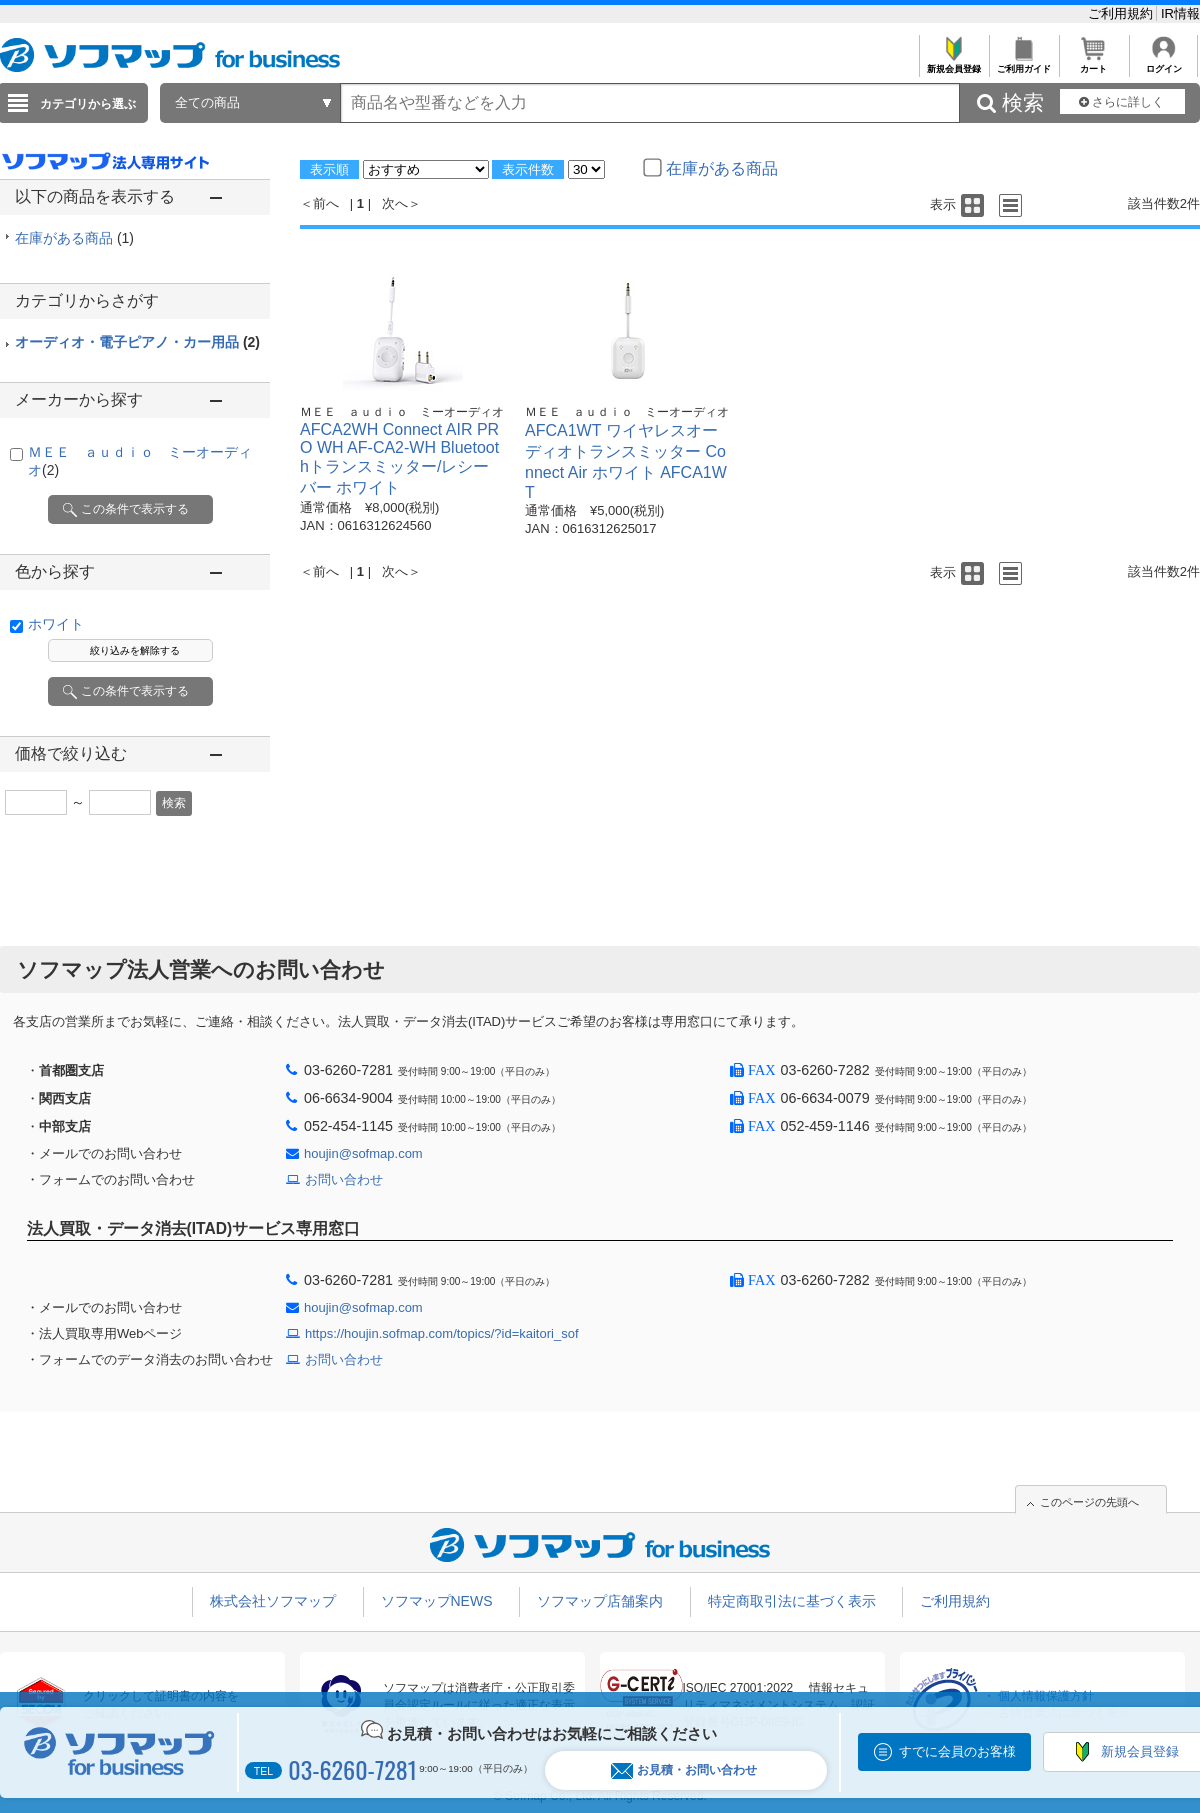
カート (1093, 63)
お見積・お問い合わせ (684, 1770)
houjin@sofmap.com (363, 1153)
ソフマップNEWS (437, 1601)
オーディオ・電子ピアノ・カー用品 (137, 342)
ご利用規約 (1122, 13)
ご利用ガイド (1023, 63)
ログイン (1163, 63)
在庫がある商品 (74, 238)
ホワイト (56, 624)
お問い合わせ (344, 1179)
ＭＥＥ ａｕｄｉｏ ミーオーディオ (402, 412)
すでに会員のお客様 (957, 1751)
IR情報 (1180, 13)
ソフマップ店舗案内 (600, 1601)
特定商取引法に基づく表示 (792, 1601)
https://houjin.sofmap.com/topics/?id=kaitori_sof (442, 1333)
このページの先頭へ (1089, 1502)
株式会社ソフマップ (273, 1601)
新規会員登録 (953, 63)
